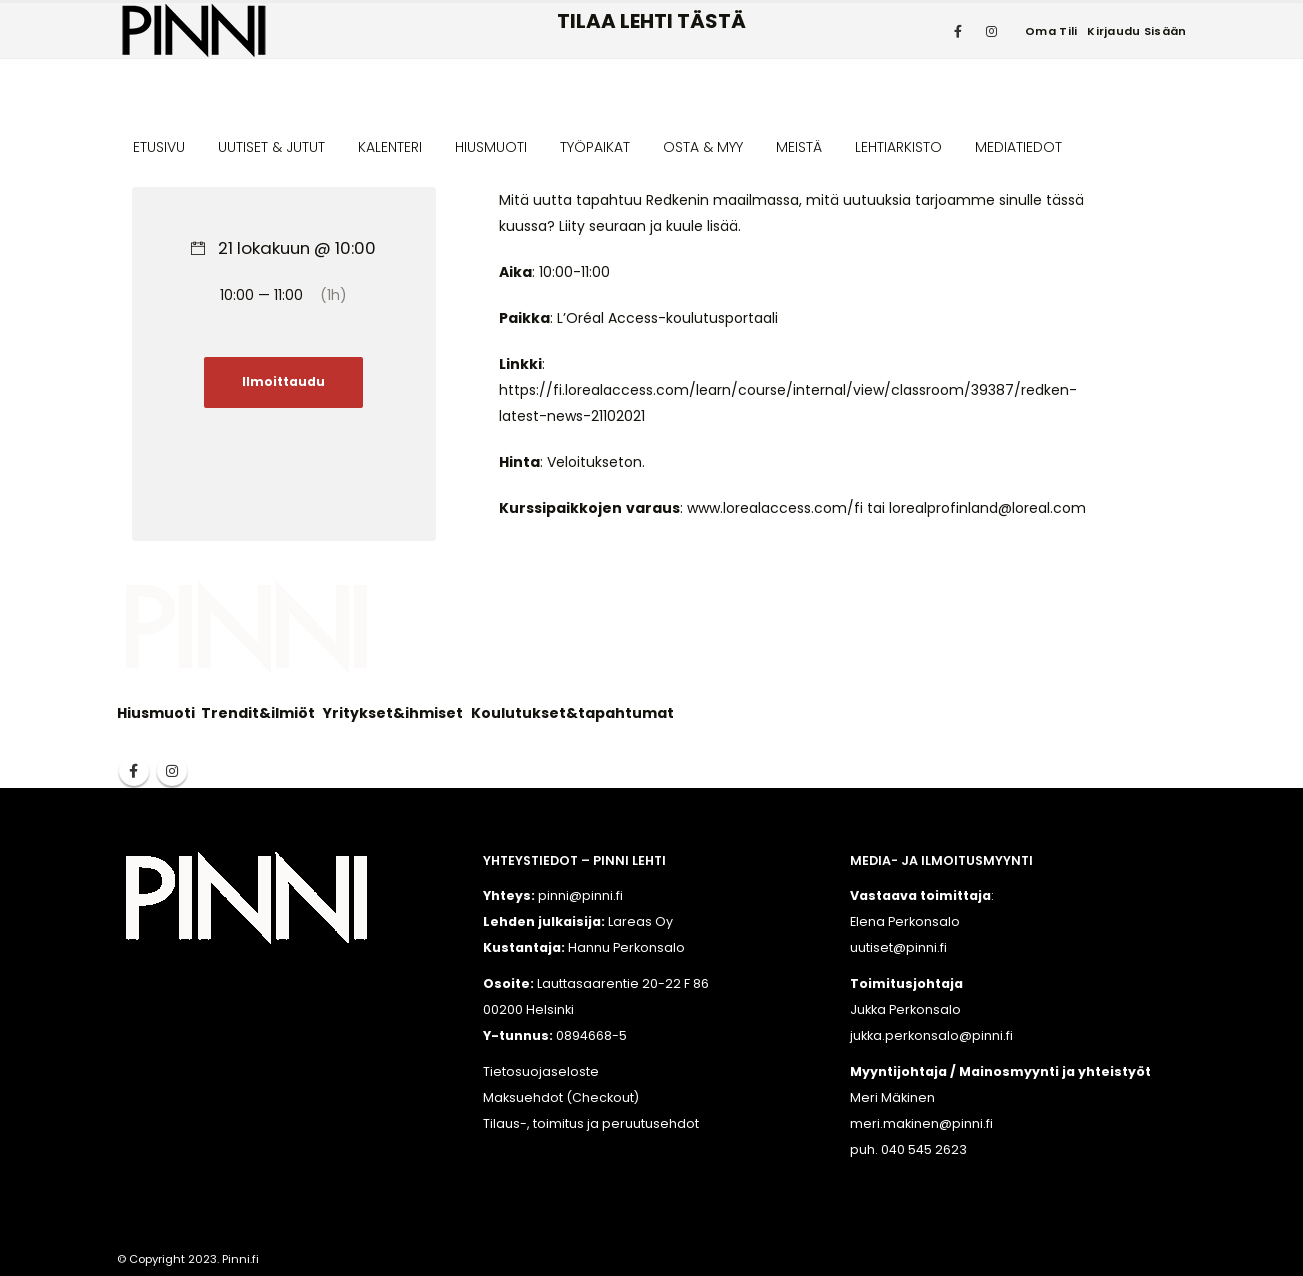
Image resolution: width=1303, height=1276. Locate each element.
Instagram (172, 771)
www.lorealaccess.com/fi (775, 508)
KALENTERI (390, 147)
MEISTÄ (799, 147)
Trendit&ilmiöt (258, 713)
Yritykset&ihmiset (393, 713)
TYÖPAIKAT (595, 147)
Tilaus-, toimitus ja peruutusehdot (591, 1123)
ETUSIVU (159, 147)
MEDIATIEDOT (1018, 147)
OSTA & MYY (703, 147)
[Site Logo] (194, 30)
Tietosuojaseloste (541, 1071)
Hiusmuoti (156, 713)
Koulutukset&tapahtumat (572, 713)
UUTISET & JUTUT (271, 147)
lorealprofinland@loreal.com (987, 508)
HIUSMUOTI (491, 147)
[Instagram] (991, 31)
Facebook (134, 771)
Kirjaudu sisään (1136, 31)
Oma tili (1051, 31)
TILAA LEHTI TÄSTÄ (651, 21)
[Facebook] (958, 31)
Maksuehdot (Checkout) (561, 1097)
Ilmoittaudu (283, 382)
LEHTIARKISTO (898, 147)
